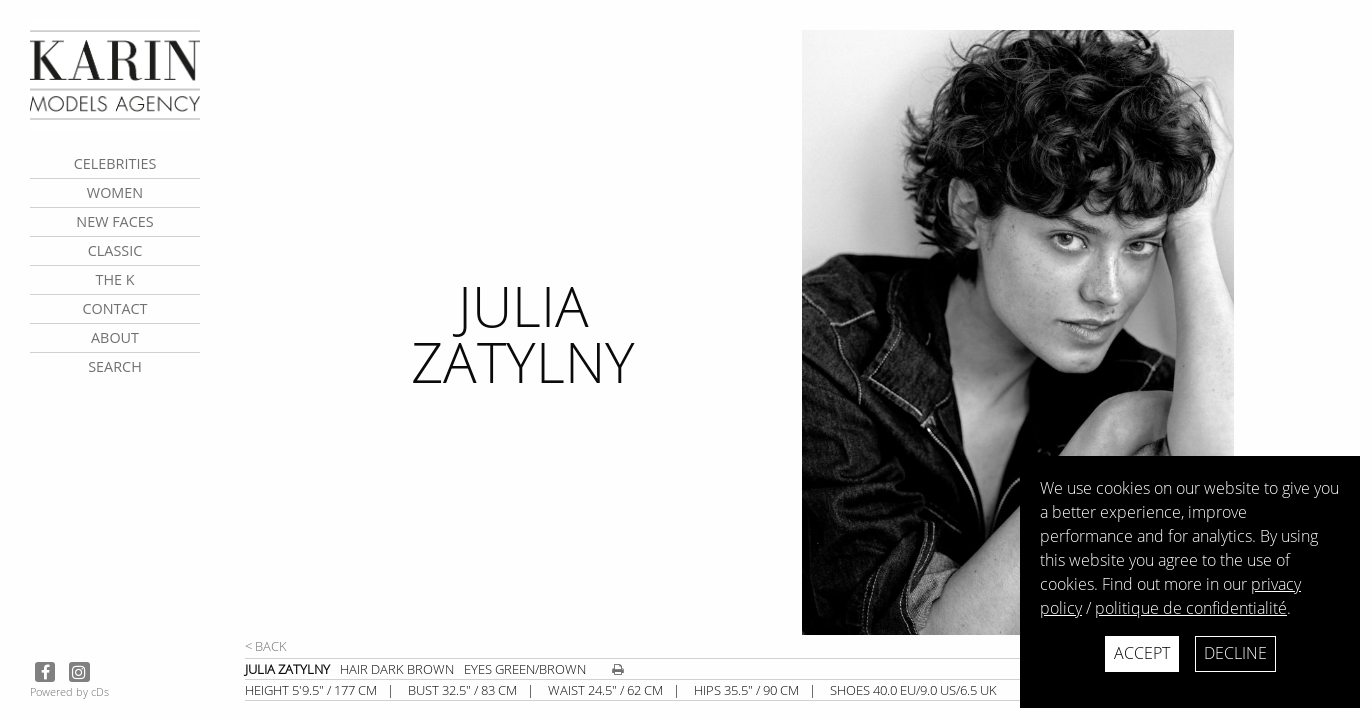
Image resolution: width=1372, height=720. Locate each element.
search (115, 366)
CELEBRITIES (115, 163)
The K (114, 279)
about (115, 337)
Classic (115, 250)
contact (114, 308)
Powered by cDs (69, 691)
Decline (1235, 653)
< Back (266, 646)
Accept (1142, 653)
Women (115, 192)
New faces (114, 221)
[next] (1079, 332)
